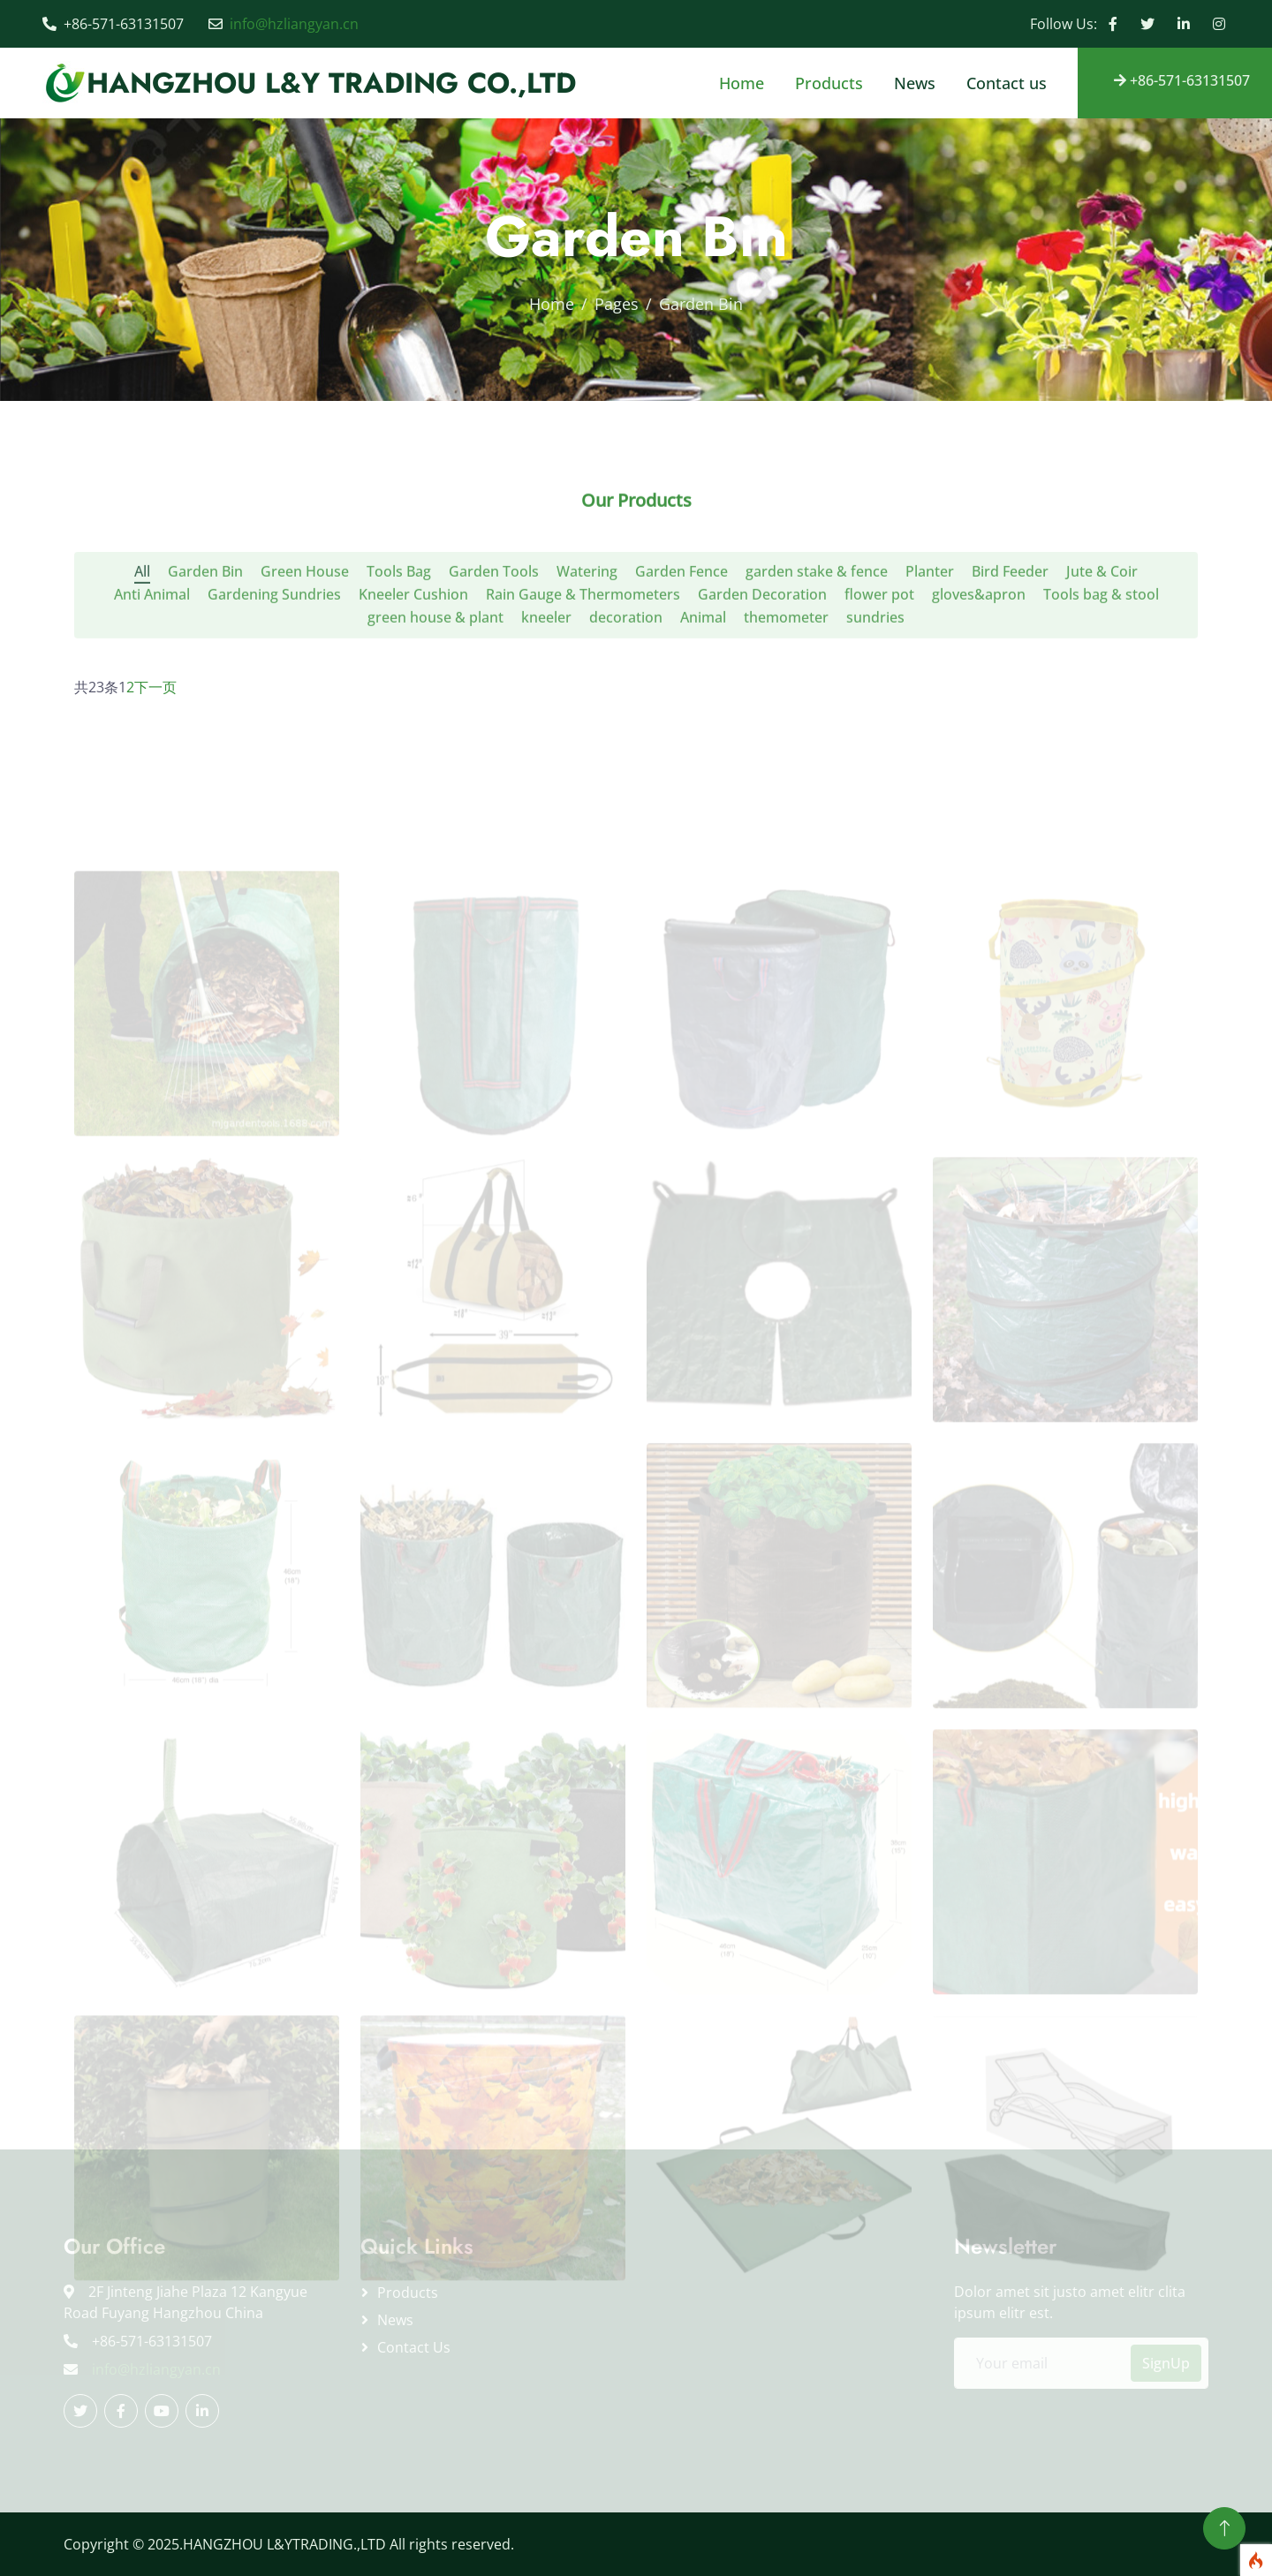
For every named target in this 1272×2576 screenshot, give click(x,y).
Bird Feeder (1010, 617)
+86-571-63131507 (1182, 80)
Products (829, 83)
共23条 (96, 687)
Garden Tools (494, 617)
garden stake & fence (817, 617)
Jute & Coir (1102, 617)
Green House (305, 617)
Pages (616, 303)
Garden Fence (681, 617)
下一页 (155, 687)
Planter (929, 617)
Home (741, 83)
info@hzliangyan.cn (294, 24)
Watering (586, 617)
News (914, 83)
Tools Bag (399, 617)
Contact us (1006, 83)
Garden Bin (205, 617)
